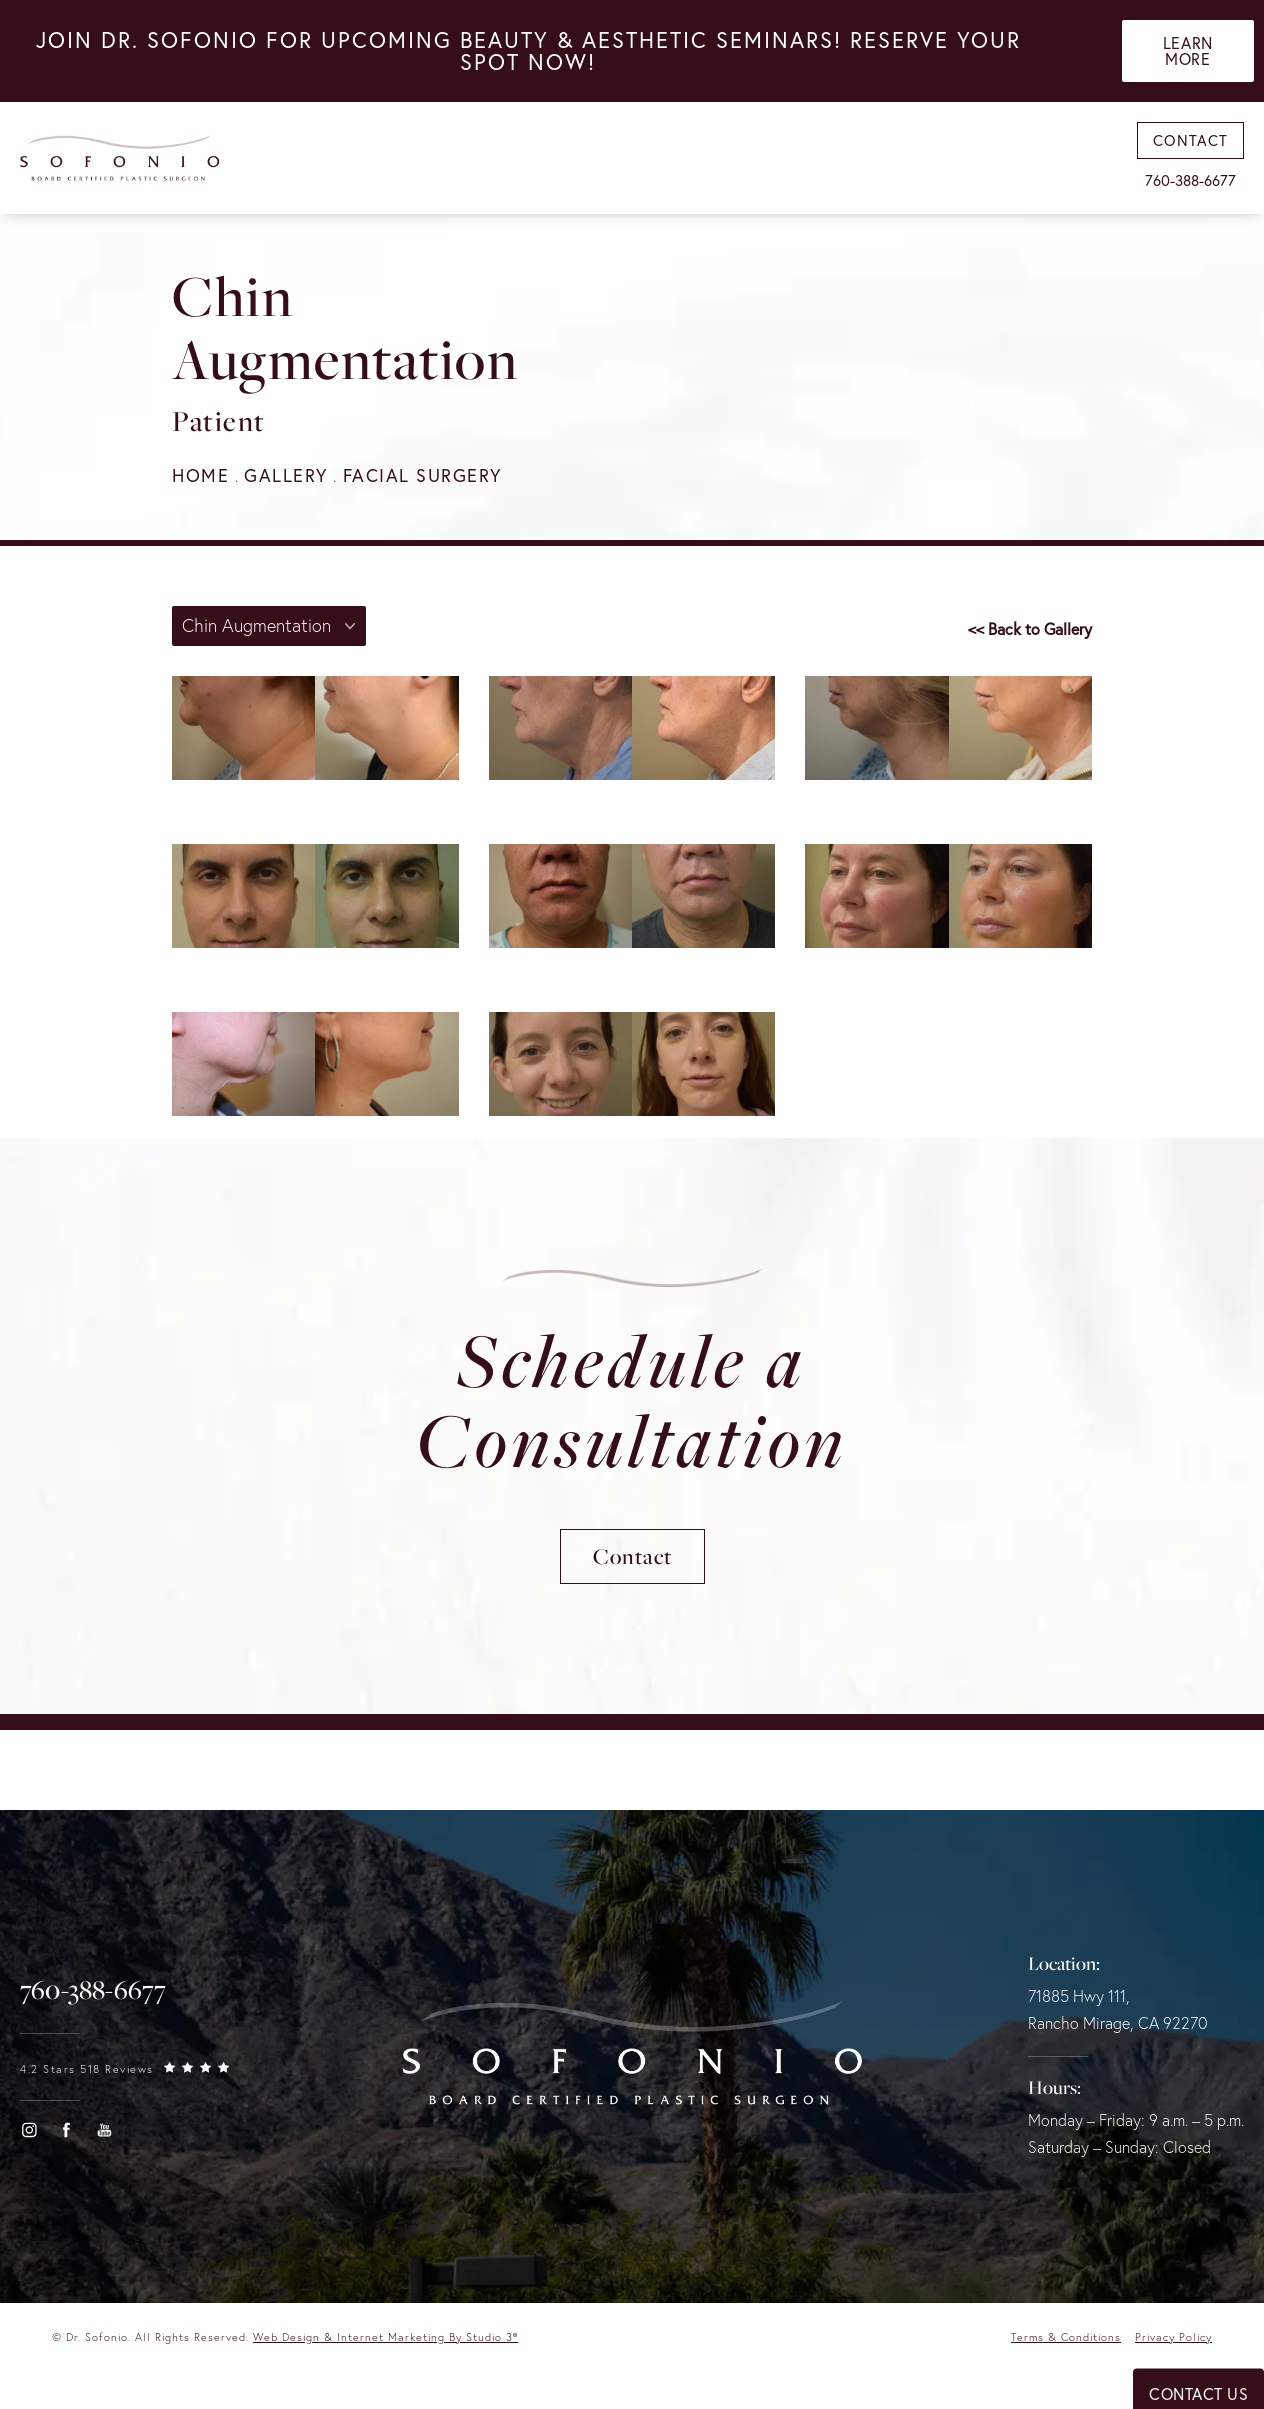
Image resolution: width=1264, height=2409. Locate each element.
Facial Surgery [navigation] (422, 475)
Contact (632, 1556)
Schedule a (632, 1399)
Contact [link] (1190, 140)
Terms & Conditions (1066, 2337)
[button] (29, 2130)
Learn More (1188, 51)
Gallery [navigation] (286, 475)
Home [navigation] (200, 475)
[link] (93, 1990)
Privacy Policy (1173, 2337)
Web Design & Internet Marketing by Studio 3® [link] (385, 2337)
